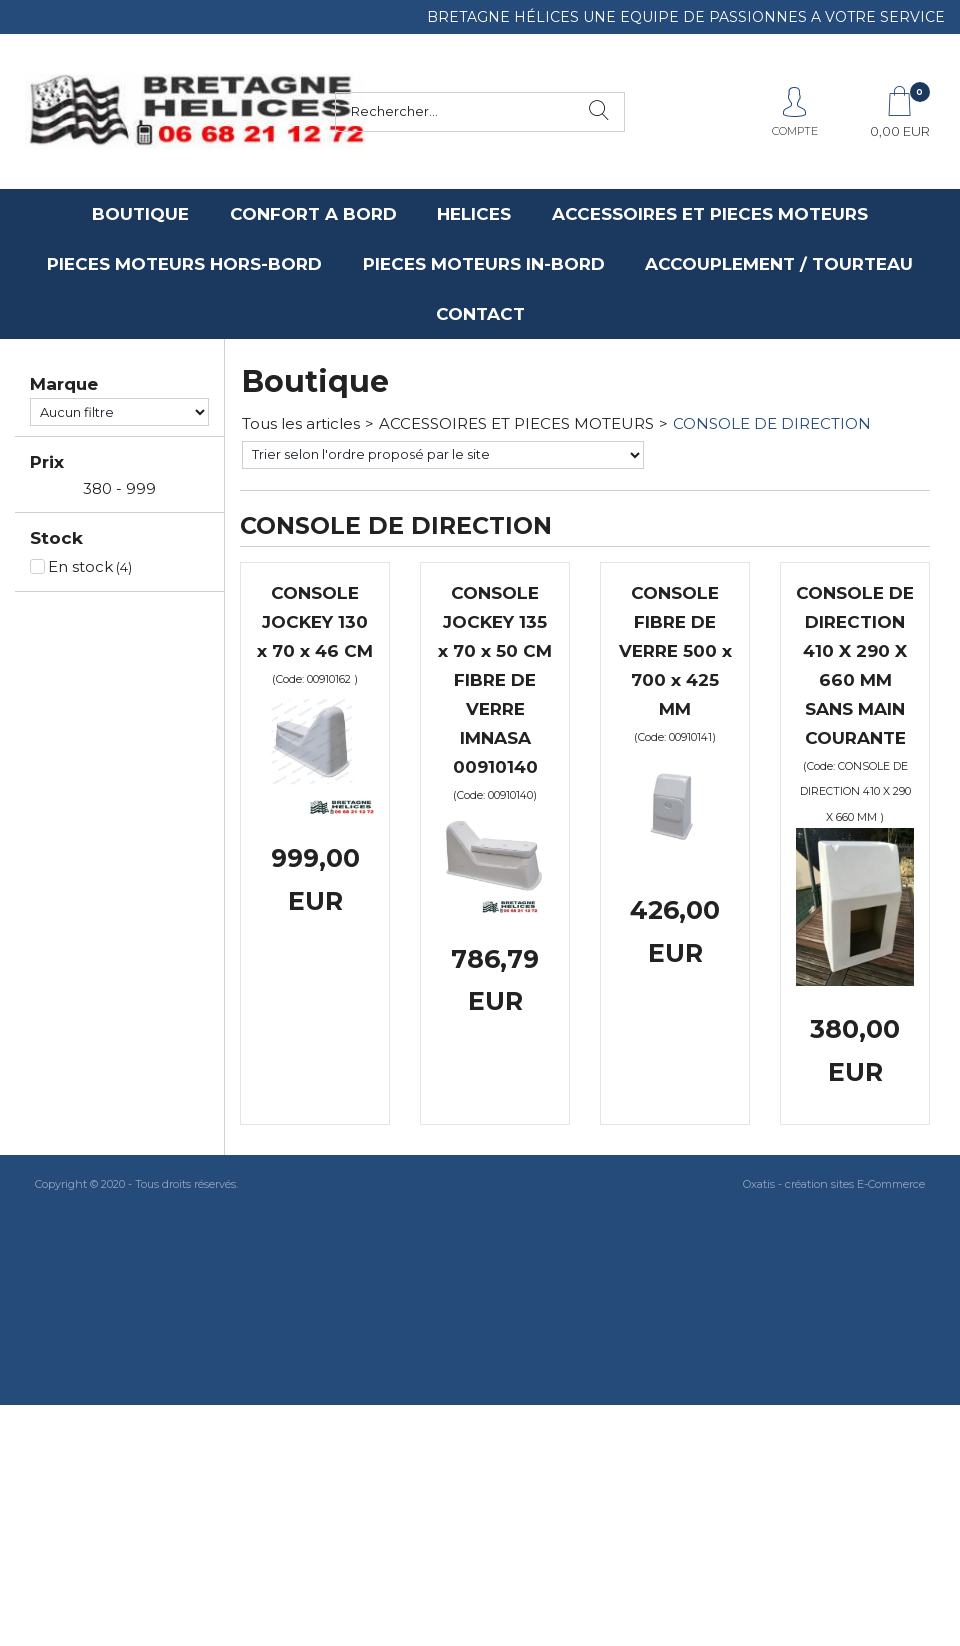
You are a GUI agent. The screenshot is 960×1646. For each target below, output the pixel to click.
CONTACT (480, 314)
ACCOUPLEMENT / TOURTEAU (779, 264)
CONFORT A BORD (313, 214)
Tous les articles (301, 423)
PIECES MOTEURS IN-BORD (484, 264)
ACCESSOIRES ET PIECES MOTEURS (710, 214)
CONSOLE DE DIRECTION (772, 423)
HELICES (474, 214)
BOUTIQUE (140, 214)
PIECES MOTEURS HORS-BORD (184, 264)
